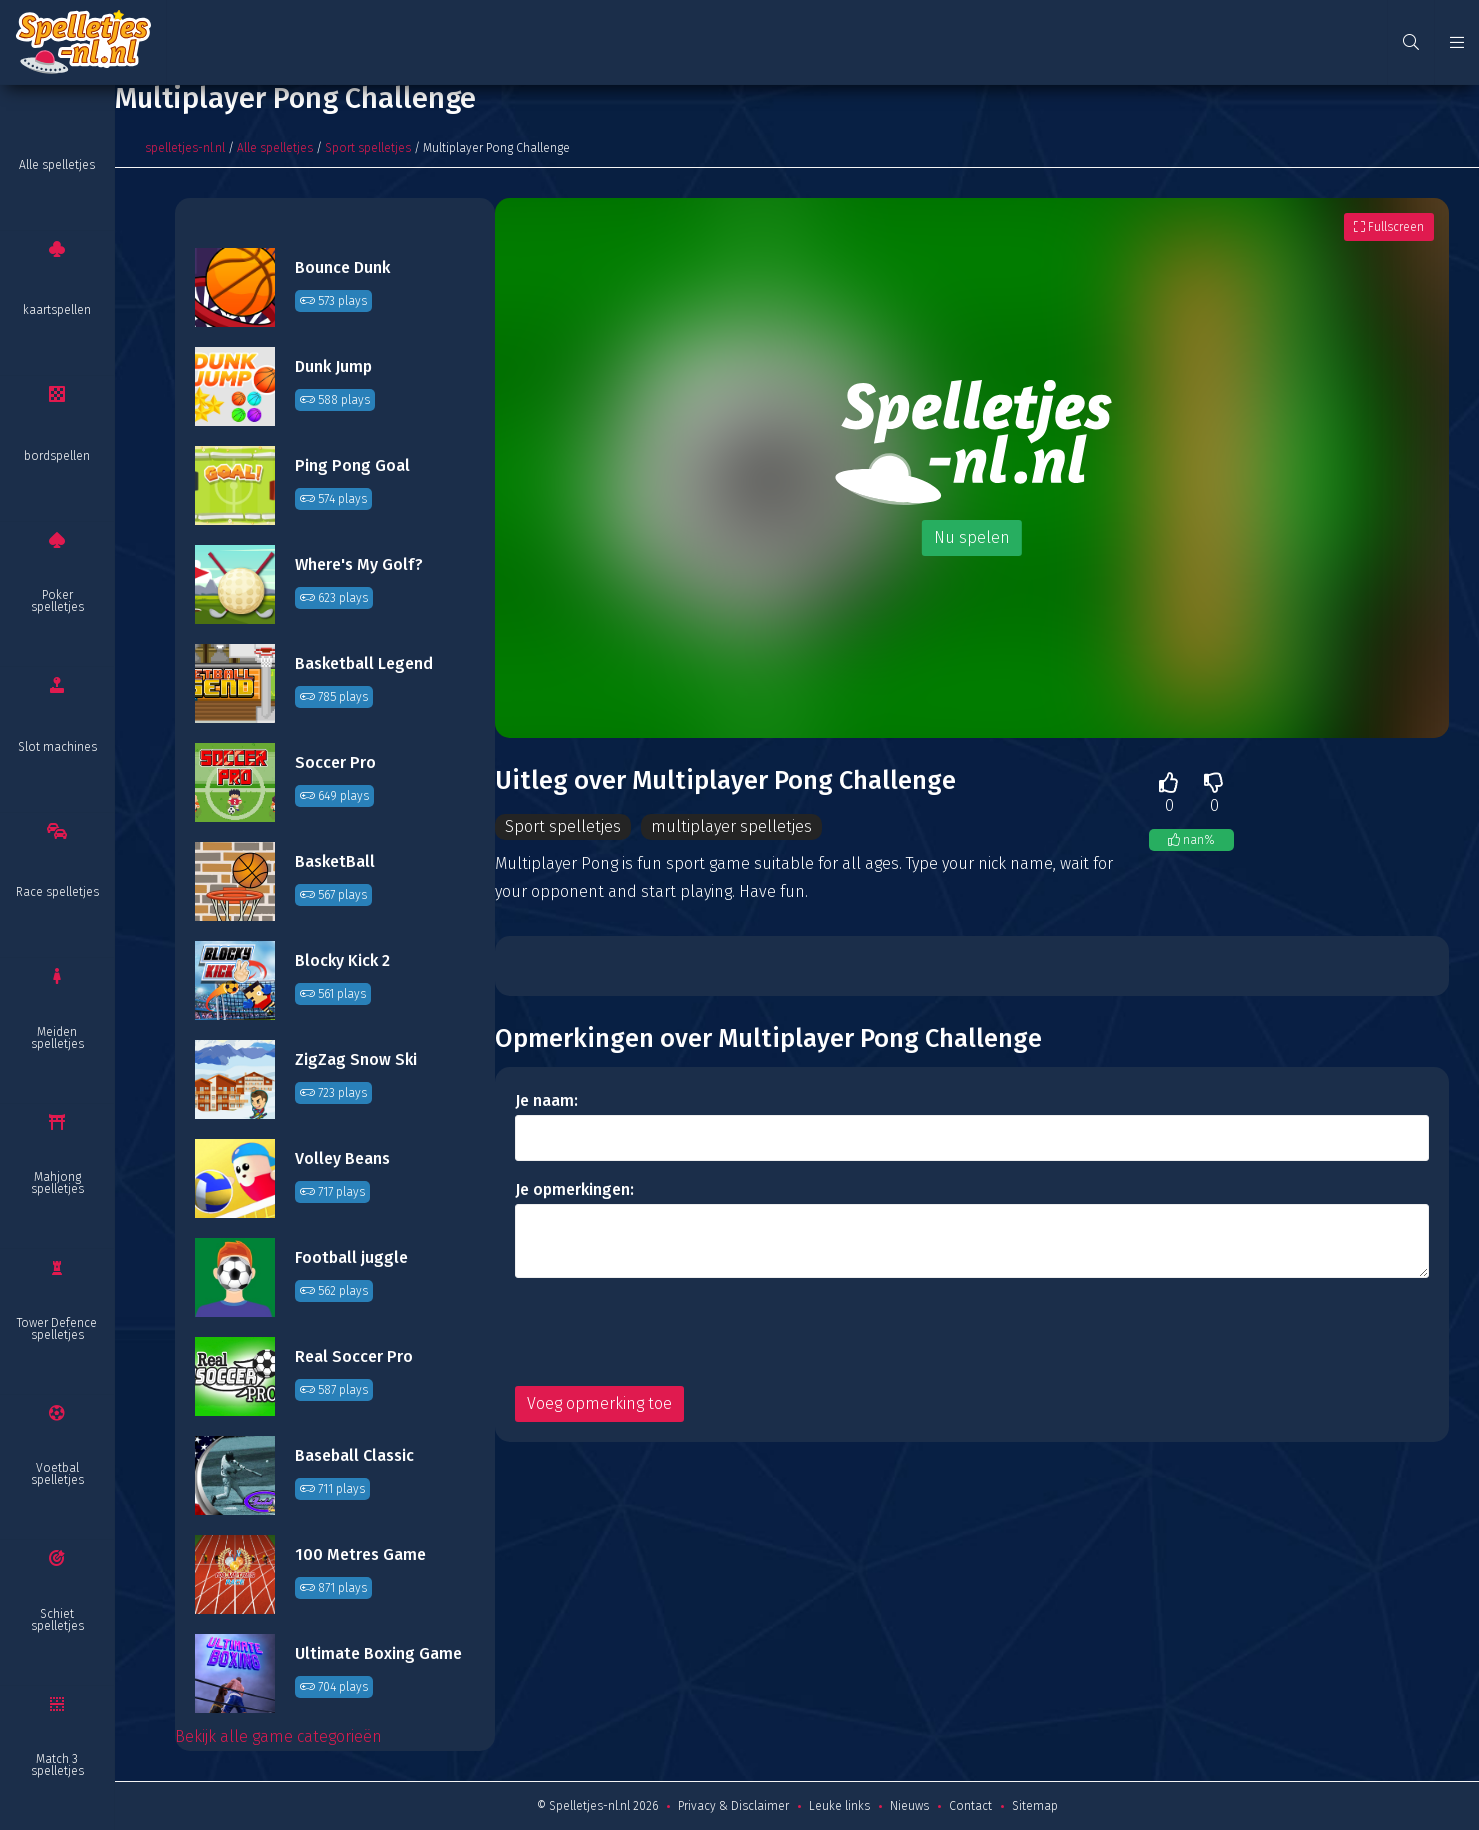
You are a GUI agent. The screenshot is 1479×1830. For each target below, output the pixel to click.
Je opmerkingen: (574, 1189)
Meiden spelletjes (57, 1038)
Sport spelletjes (368, 148)
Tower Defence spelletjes (57, 1329)
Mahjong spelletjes (57, 1183)
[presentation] (667, 1332)
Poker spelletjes (57, 601)
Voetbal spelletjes (57, 1474)
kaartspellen (57, 310)
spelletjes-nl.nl (185, 148)
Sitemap (1035, 1806)
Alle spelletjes (57, 165)
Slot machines (57, 747)
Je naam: (546, 1100)
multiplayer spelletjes (731, 826)
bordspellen (57, 456)
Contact (970, 1806)
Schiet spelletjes (57, 1620)
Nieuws (909, 1806)
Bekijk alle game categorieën (278, 1736)
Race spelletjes (57, 892)
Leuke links (839, 1806)
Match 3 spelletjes (57, 1765)
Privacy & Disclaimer (733, 1806)
